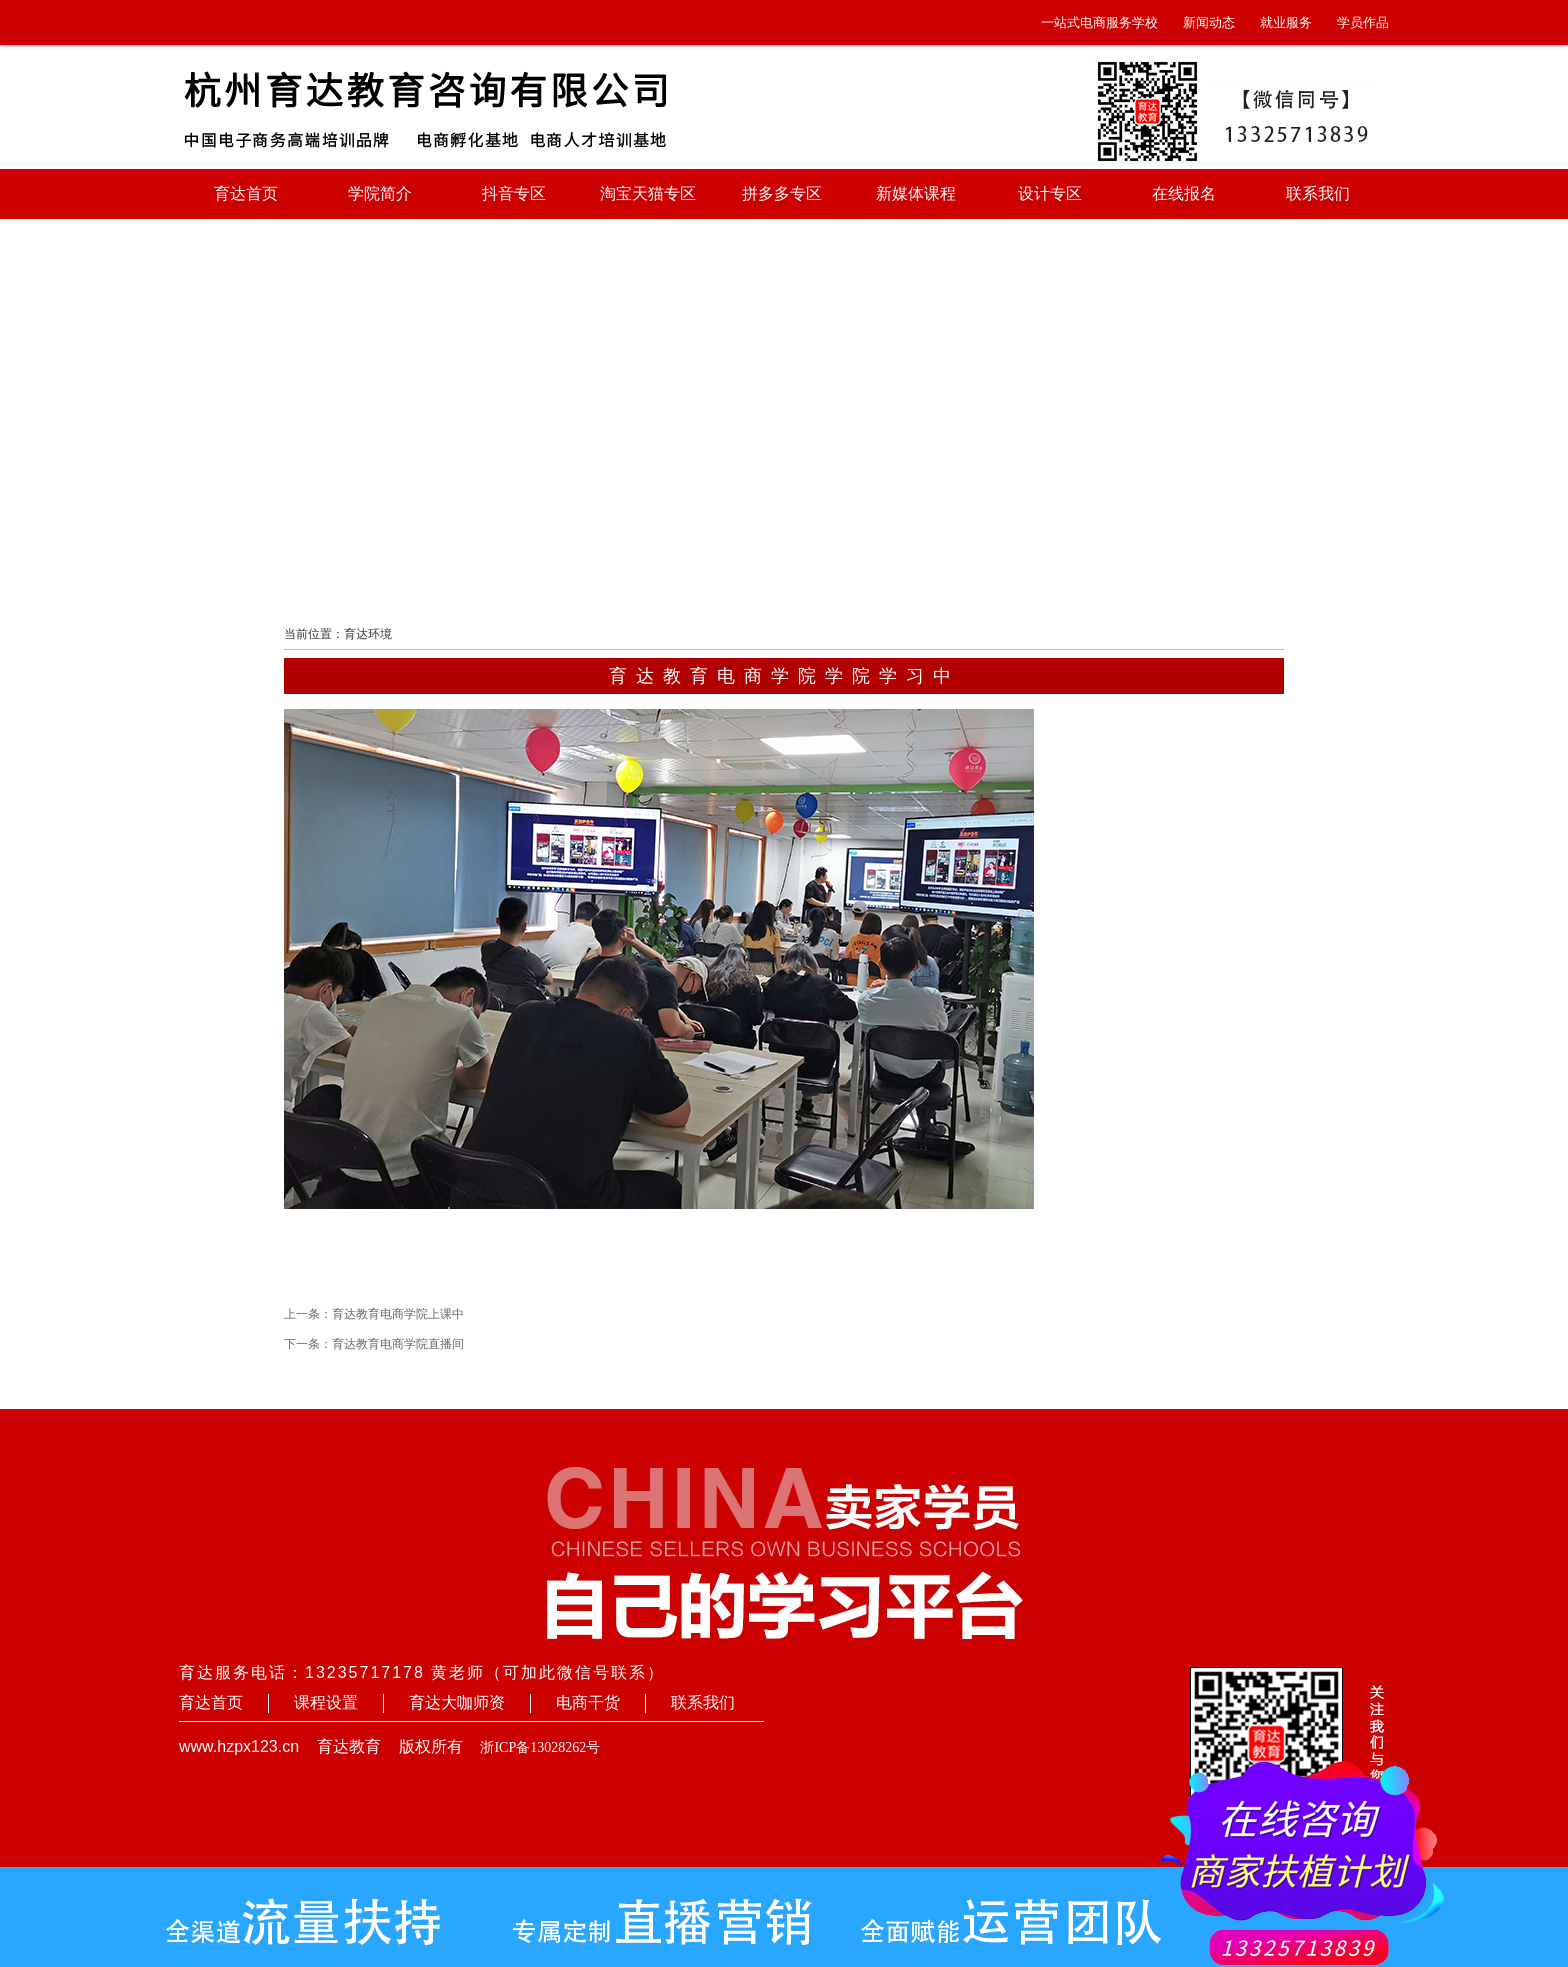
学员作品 (1363, 22)
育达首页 (246, 193)
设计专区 (1050, 193)
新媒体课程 (916, 193)
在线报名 (1184, 193)
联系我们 (1318, 193)
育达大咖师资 (457, 1702)
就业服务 (1286, 22)
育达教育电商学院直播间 (398, 1344)
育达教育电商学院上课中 (398, 1314)
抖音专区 (514, 193)
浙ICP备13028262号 (540, 1747)
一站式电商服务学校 (1099, 22)
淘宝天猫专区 (648, 193)
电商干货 (588, 1702)
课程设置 (326, 1702)
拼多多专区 (782, 193)
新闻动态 (1209, 22)
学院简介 (380, 193)
